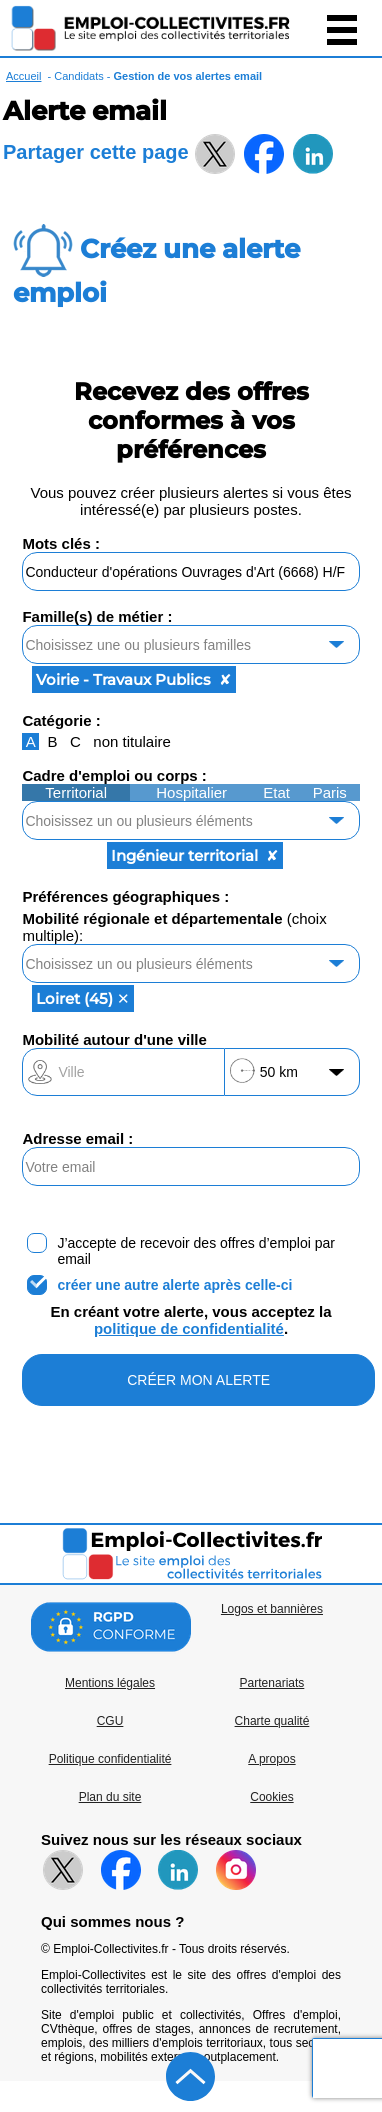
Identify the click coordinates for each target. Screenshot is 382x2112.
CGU (110, 1721)
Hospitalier (191, 792)
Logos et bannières (272, 1609)
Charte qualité (272, 1721)
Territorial (76, 792)
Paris (330, 792)
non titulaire (132, 741)
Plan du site (110, 1797)
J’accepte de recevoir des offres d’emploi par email (196, 1251)
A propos (271, 1759)
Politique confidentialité (110, 1759)
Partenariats (272, 1683)
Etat (276, 792)
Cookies (271, 1797)
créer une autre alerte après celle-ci (174, 1285)
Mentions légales (110, 1683)
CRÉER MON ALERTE (198, 1380)
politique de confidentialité (189, 1328)
